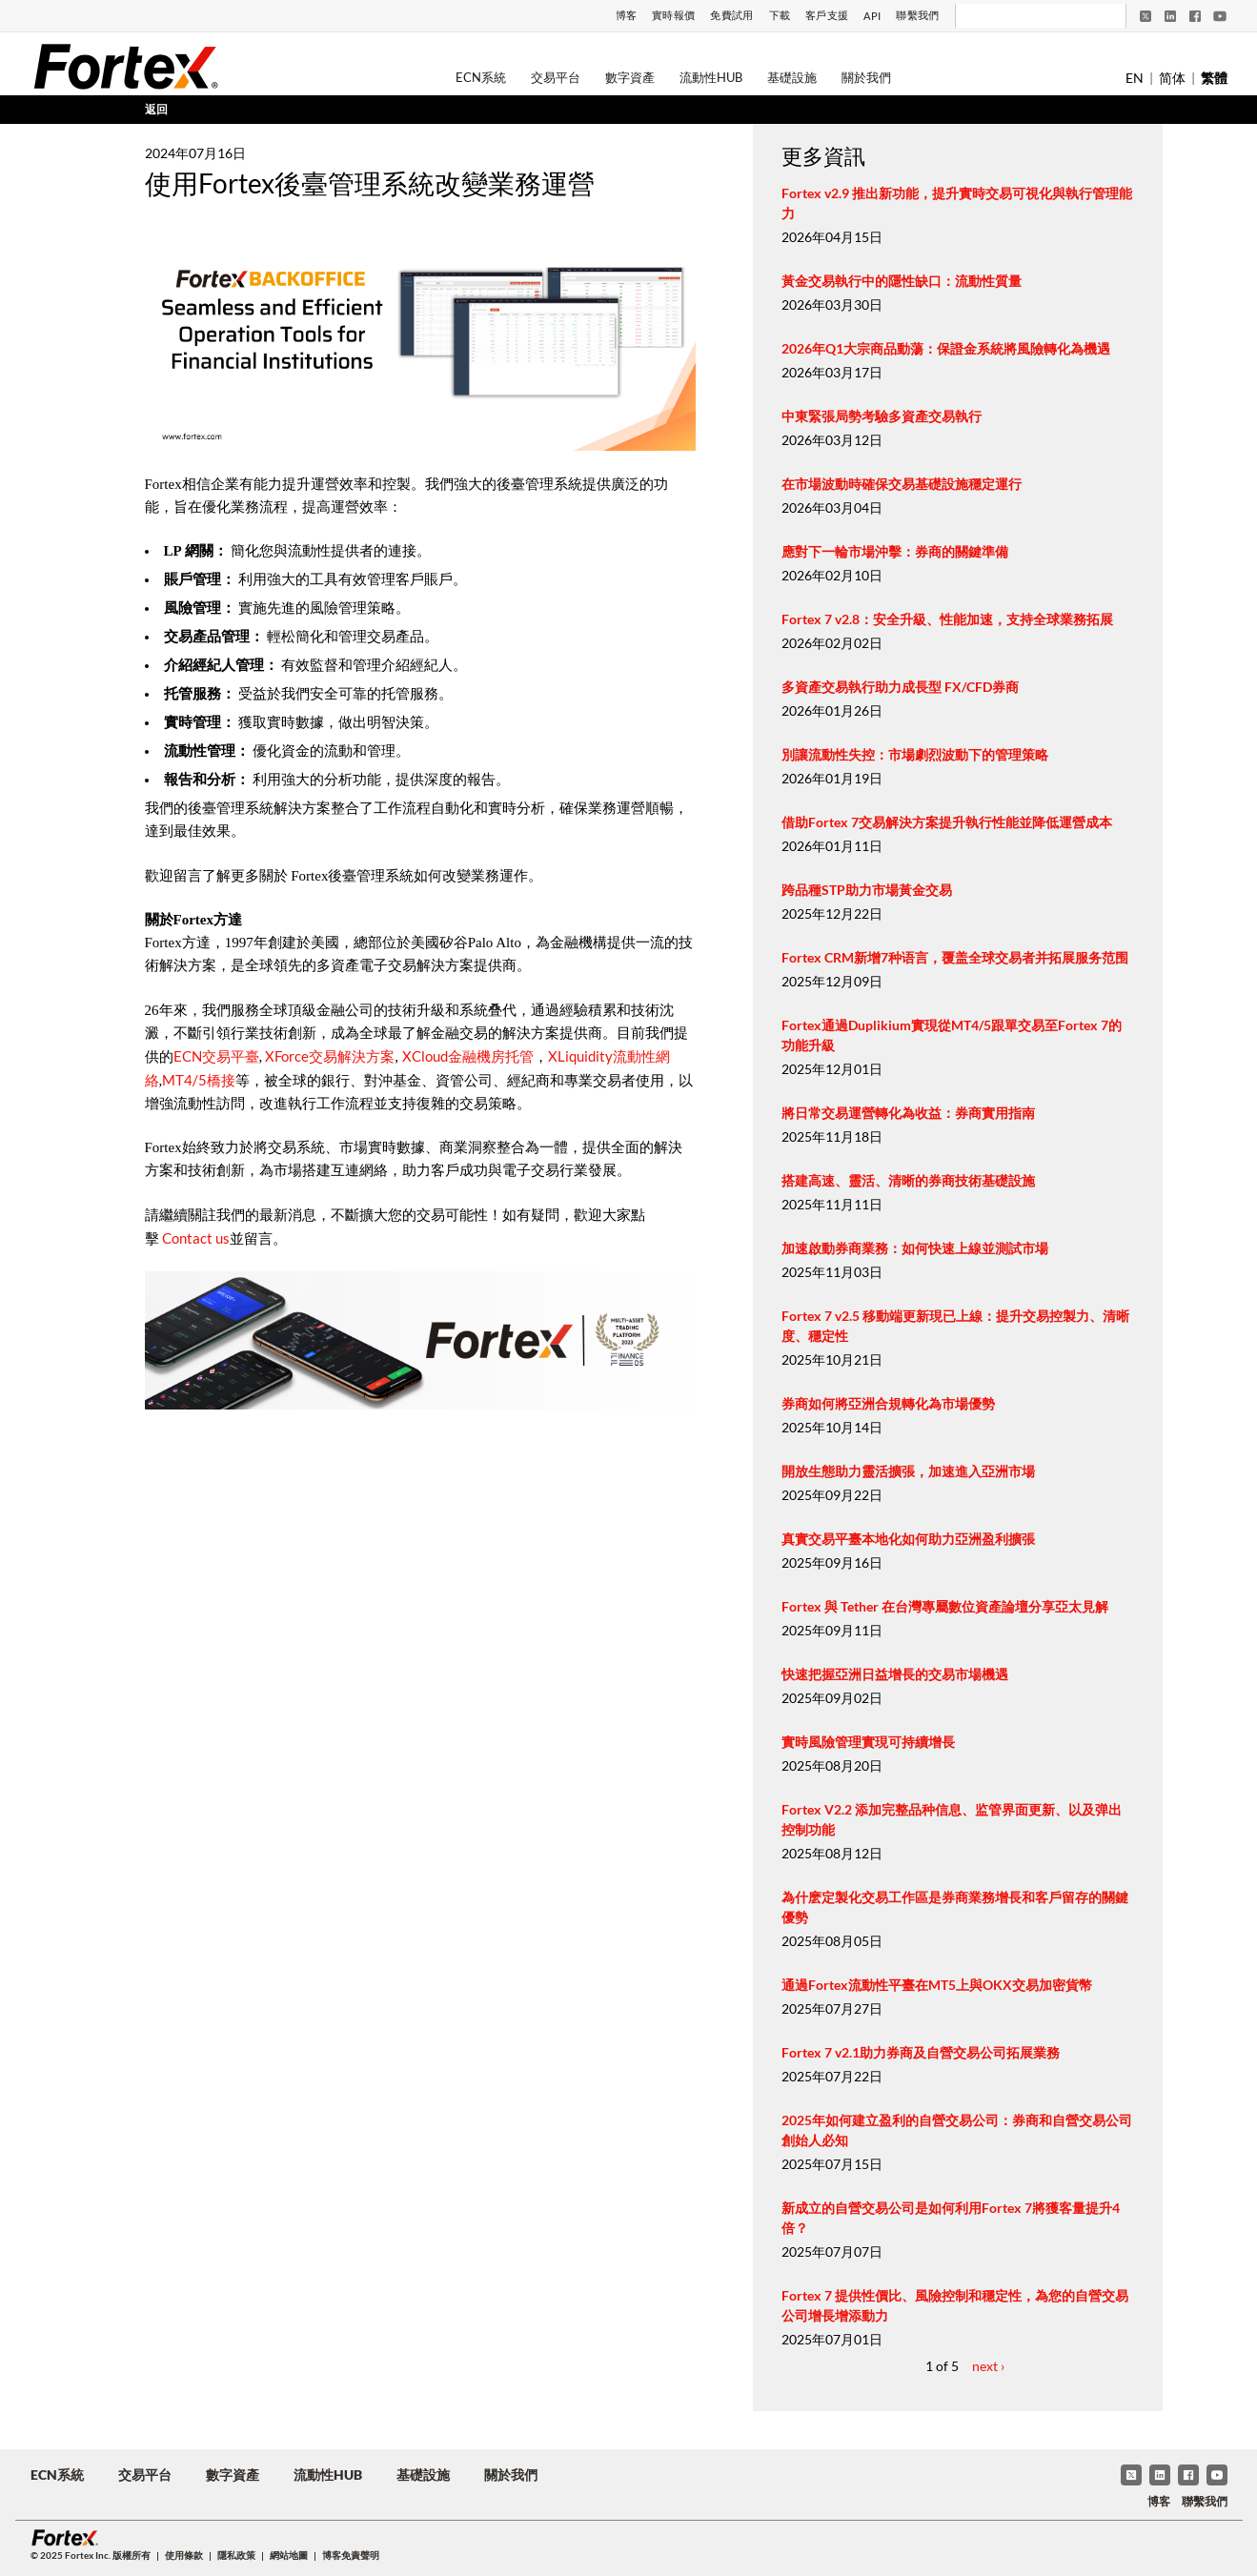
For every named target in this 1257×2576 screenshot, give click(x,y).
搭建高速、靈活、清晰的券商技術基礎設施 (908, 1180)
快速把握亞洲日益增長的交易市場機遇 (894, 1674)
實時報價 (673, 15)
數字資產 (630, 77)
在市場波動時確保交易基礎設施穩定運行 (901, 484)
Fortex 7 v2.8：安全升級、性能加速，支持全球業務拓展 (947, 619)
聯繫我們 (917, 15)
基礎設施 (792, 77)
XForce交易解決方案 (328, 1056)
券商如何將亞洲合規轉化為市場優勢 (888, 1403)
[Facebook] (1195, 16)
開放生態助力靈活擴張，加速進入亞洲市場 (908, 1471)
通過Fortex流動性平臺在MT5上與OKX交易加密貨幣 (936, 1985)
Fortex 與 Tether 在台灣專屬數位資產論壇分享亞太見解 (944, 1606)
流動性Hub (710, 77)
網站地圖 (289, 2555)
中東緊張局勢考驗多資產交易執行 (881, 416)
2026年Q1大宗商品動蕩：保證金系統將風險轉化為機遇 (945, 348)
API (872, 16)
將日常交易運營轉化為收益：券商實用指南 (908, 1113)
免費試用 (731, 15)
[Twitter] (1145, 16)
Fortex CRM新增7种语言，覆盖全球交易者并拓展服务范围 (954, 957)
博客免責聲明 (350, 2555)
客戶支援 (826, 15)
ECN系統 (481, 77)
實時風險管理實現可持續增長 (868, 1742)
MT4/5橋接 (198, 1079)
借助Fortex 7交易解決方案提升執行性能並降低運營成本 (946, 822)
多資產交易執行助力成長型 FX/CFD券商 (900, 687)
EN (1134, 78)
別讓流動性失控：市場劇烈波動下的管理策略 (914, 754)
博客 (627, 15)
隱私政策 (236, 2555)
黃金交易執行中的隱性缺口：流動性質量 (901, 281)
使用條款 (184, 2555)
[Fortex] (125, 65)
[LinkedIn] (1170, 16)
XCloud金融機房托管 (468, 1056)
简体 (1172, 78)
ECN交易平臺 (216, 1056)
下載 (780, 15)
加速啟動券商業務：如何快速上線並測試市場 (914, 1248)
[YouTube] (1219, 16)
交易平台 (555, 77)
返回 (156, 109)
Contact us (196, 1238)
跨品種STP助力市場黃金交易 (866, 890)
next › (988, 2366)
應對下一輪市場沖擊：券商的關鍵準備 (894, 551)
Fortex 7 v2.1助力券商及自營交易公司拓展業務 (920, 2052)
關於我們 (866, 77)
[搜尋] (1028, 16)
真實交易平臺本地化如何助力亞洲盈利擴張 (908, 1539)
